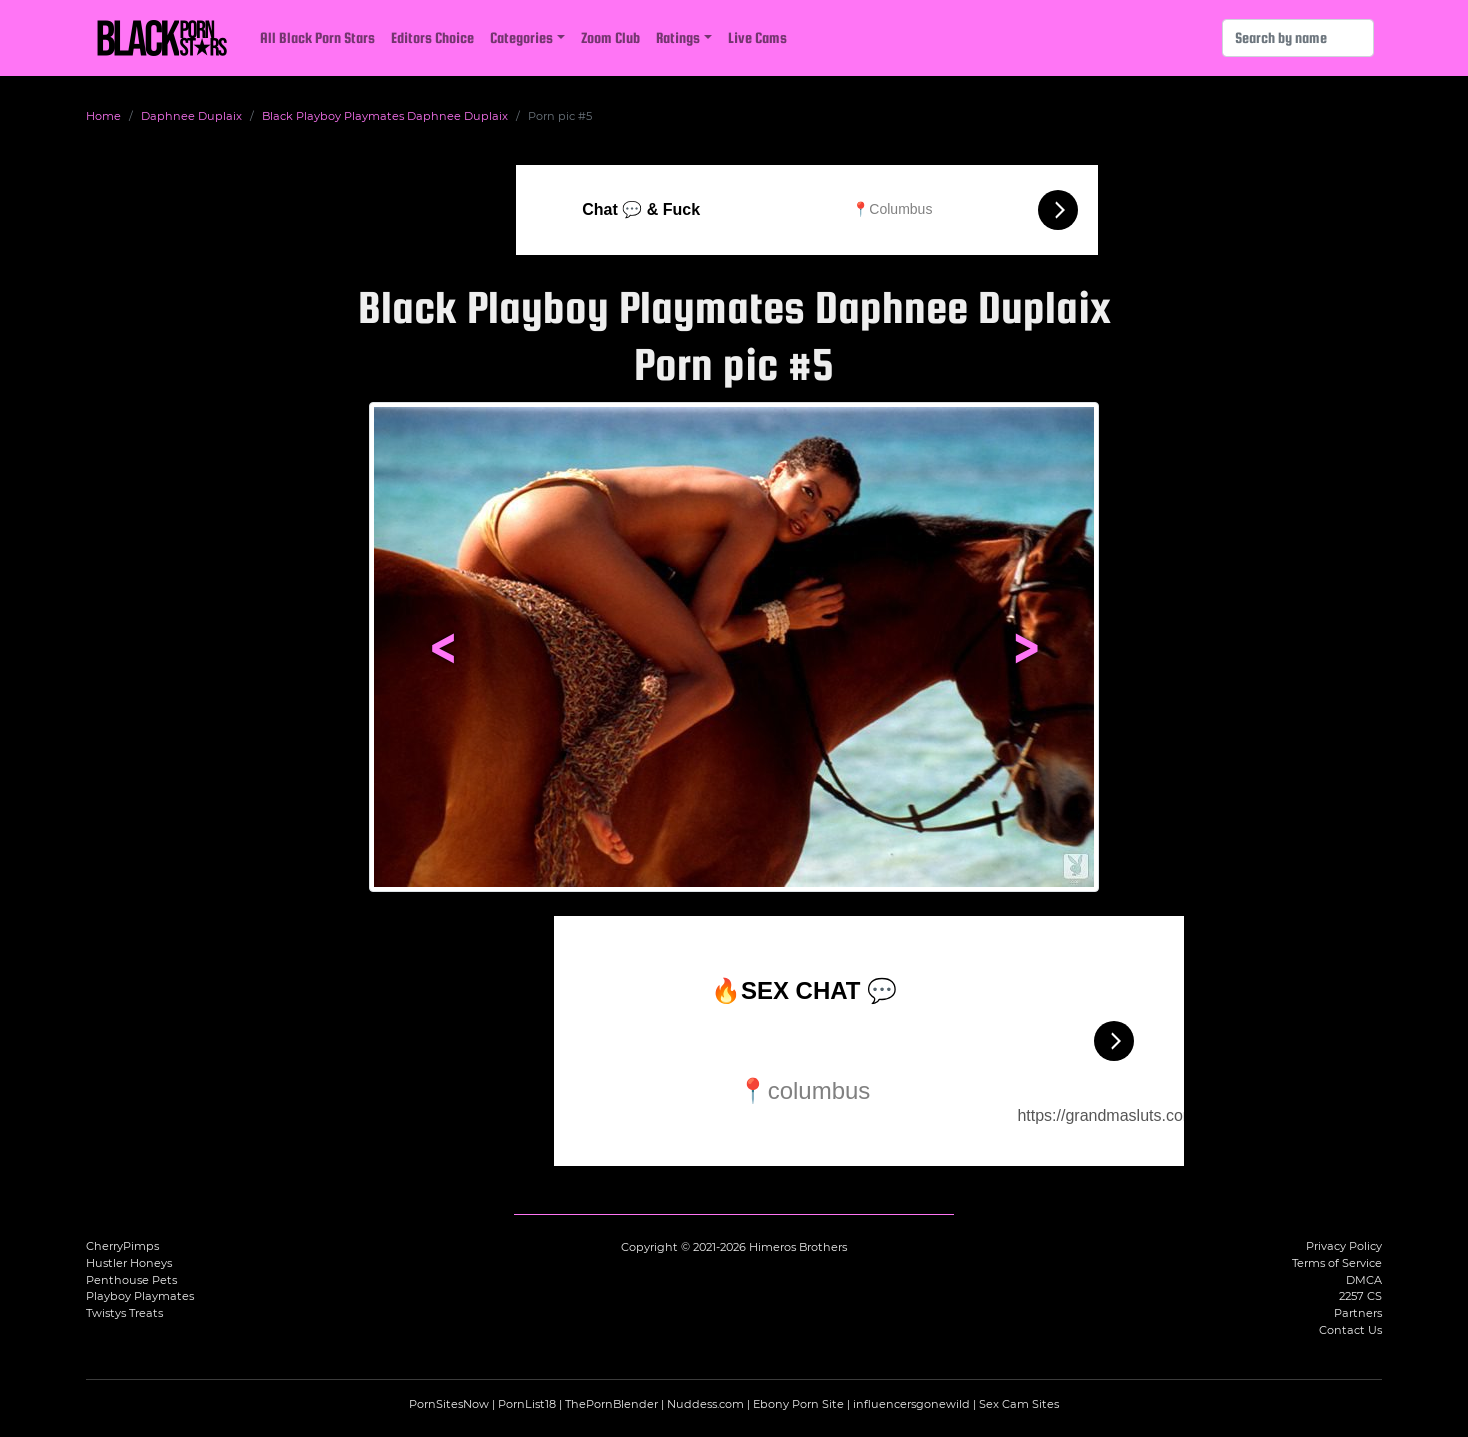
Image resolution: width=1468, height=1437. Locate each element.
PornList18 (527, 1404)
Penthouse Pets (131, 1280)
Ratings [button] (678, 37)
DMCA (1364, 1280)
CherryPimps (122, 1246)
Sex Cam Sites (1019, 1404)
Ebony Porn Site (798, 1404)
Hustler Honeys (129, 1263)
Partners (1358, 1313)
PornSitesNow (449, 1404)
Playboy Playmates (140, 1296)
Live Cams (757, 37)
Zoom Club (610, 37)
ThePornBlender (611, 1404)
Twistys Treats (124, 1313)
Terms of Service (1337, 1263)
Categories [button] (521, 37)
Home (103, 116)
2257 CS (1360, 1296)
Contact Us (1350, 1330)
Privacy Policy (1344, 1246)
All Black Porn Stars (317, 37)
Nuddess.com (705, 1404)
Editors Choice (432, 37)
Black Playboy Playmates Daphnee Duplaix (385, 116)
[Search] (1298, 38)
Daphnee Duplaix (191, 116)
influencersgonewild (911, 1404)
